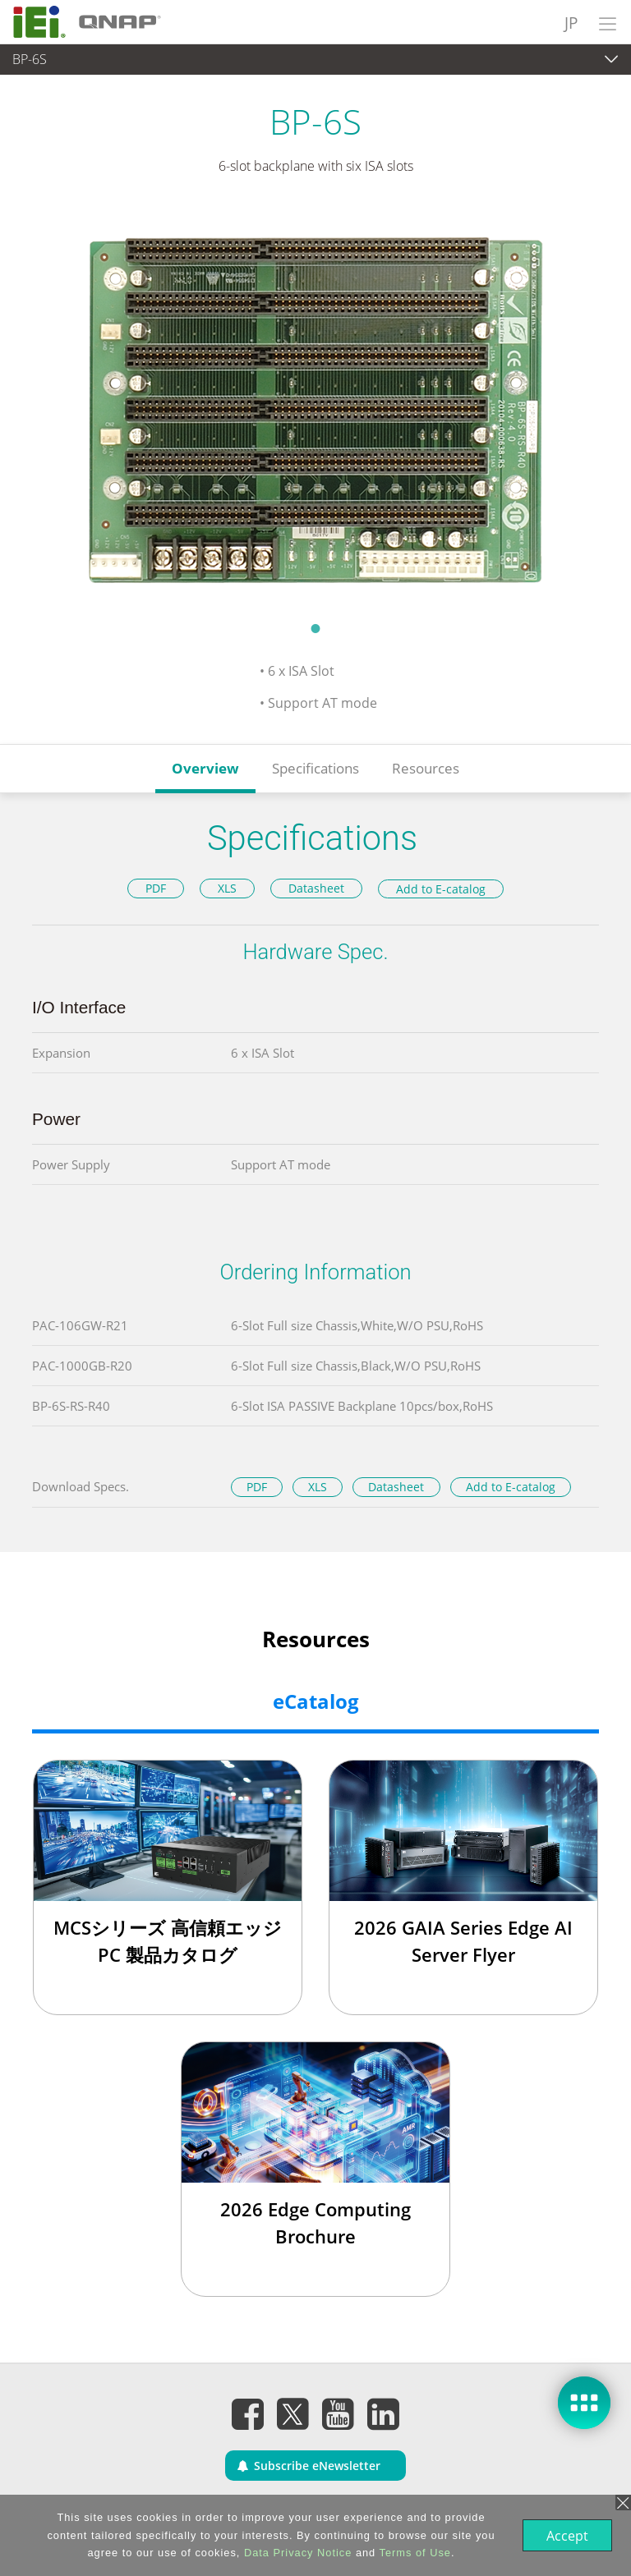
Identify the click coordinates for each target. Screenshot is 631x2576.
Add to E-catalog (441, 889)
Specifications (315, 768)
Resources (425, 768)
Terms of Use (413, 2552)
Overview (205, 768)
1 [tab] (315, 628)
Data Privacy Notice (296, 2552)
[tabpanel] (315, 408)
